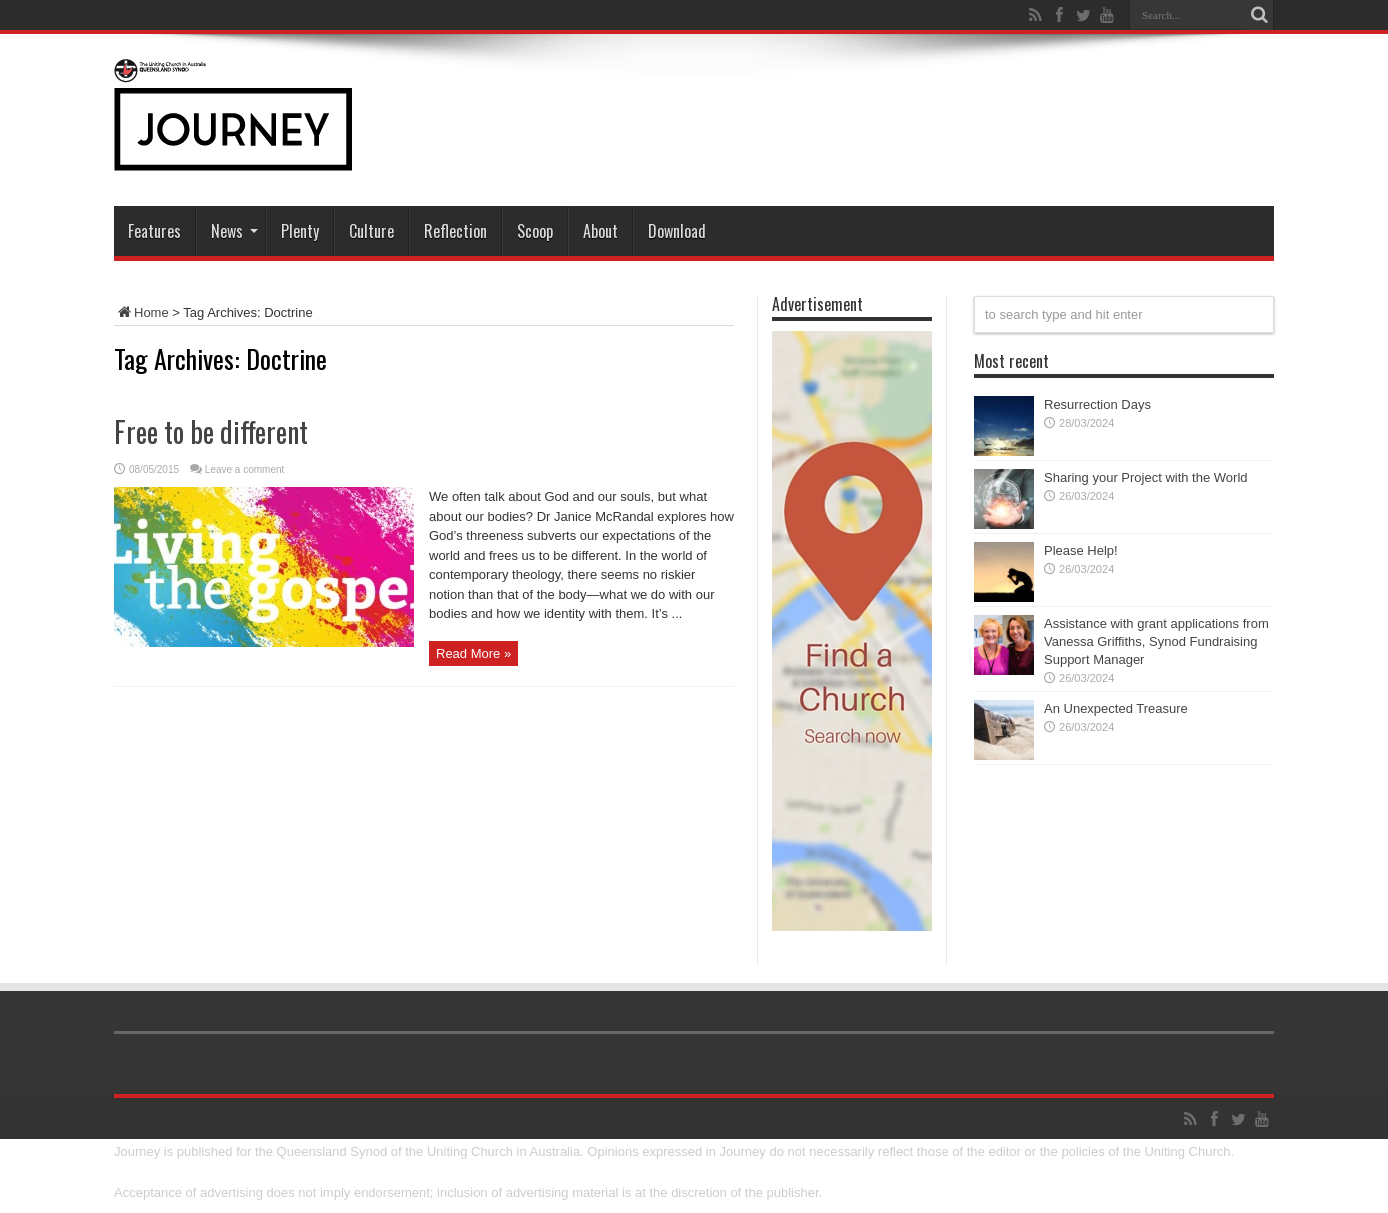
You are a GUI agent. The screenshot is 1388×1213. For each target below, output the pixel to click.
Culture (371, 231)
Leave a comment (245, 469)
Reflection (455, 231)
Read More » (473, 653)
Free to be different (211, 431)
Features (154, 231)
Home (141, 312)
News (234, 231)
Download (677, 231)
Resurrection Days (1097, 404)
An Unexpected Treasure (1116, 708)
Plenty (300, 231)
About (600, 231)
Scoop (535, 231)
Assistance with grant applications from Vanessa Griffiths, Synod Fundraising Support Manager (1156, 641)
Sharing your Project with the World (1146, 477)
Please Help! (1081, 550)
